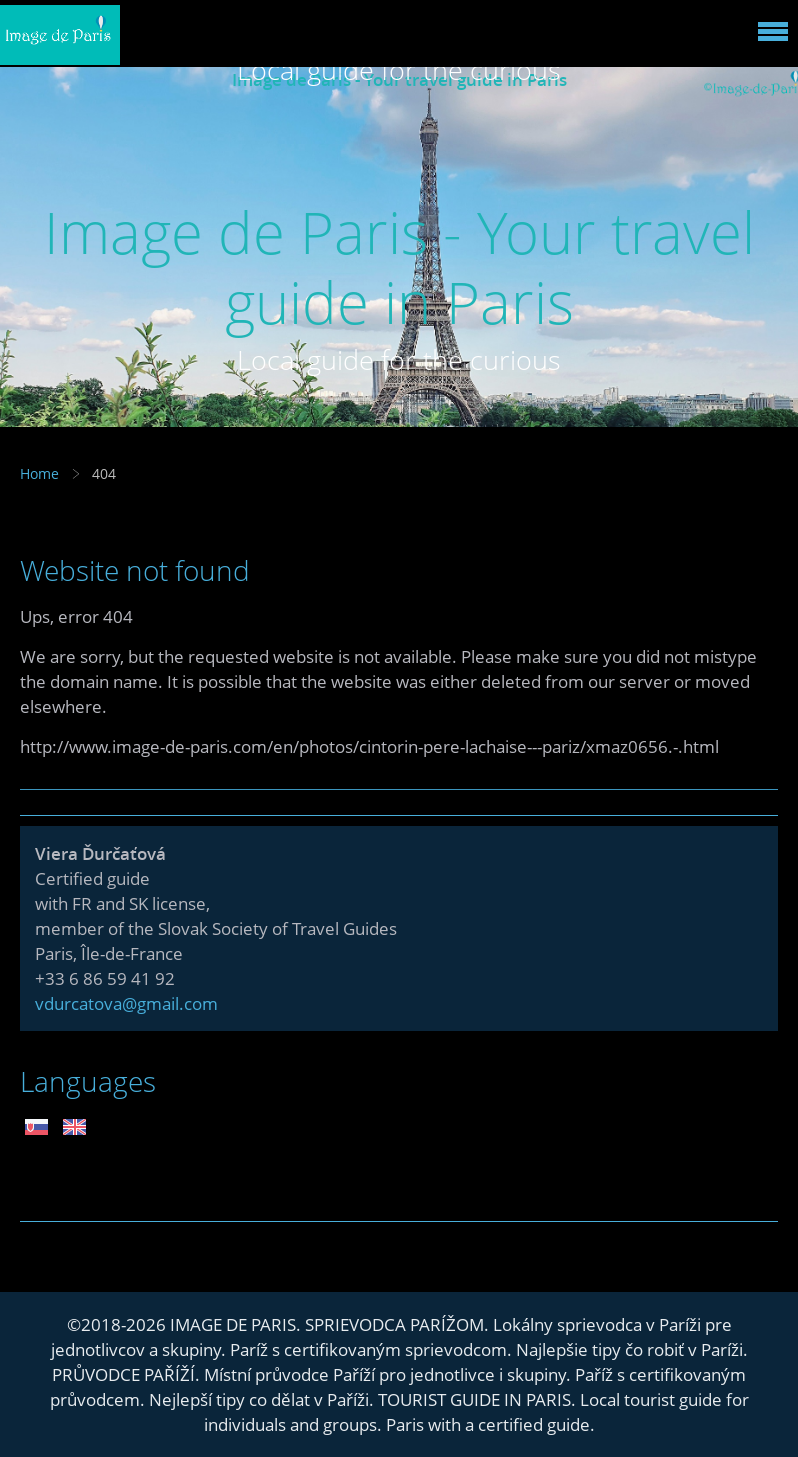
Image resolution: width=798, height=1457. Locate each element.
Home (39, 473)
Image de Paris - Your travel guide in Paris (399, 266)
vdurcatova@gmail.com (126, 1003)
